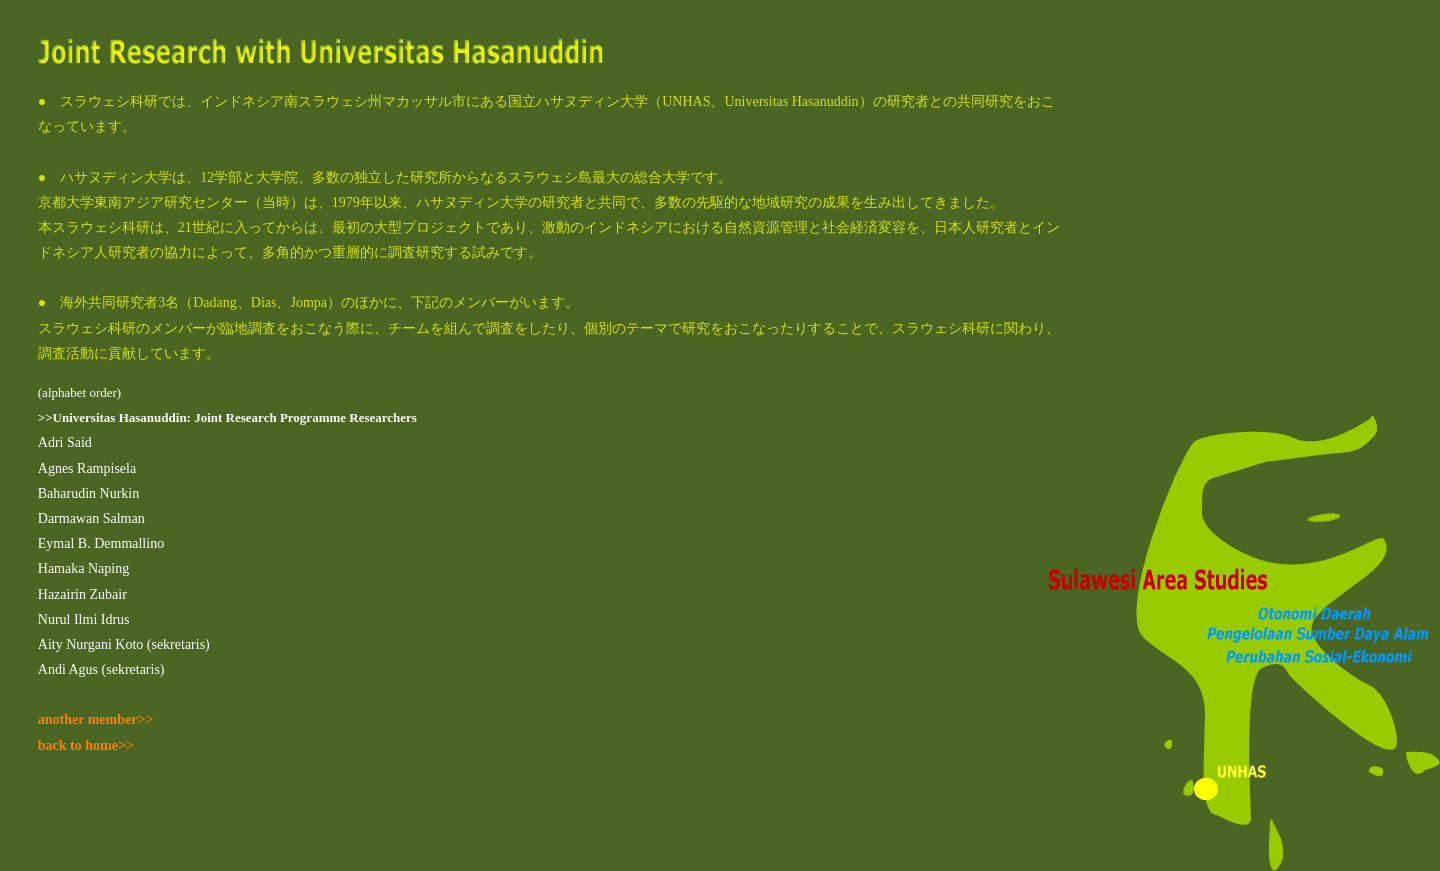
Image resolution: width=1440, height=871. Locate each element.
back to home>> (86, 745)
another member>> (96, 719)
